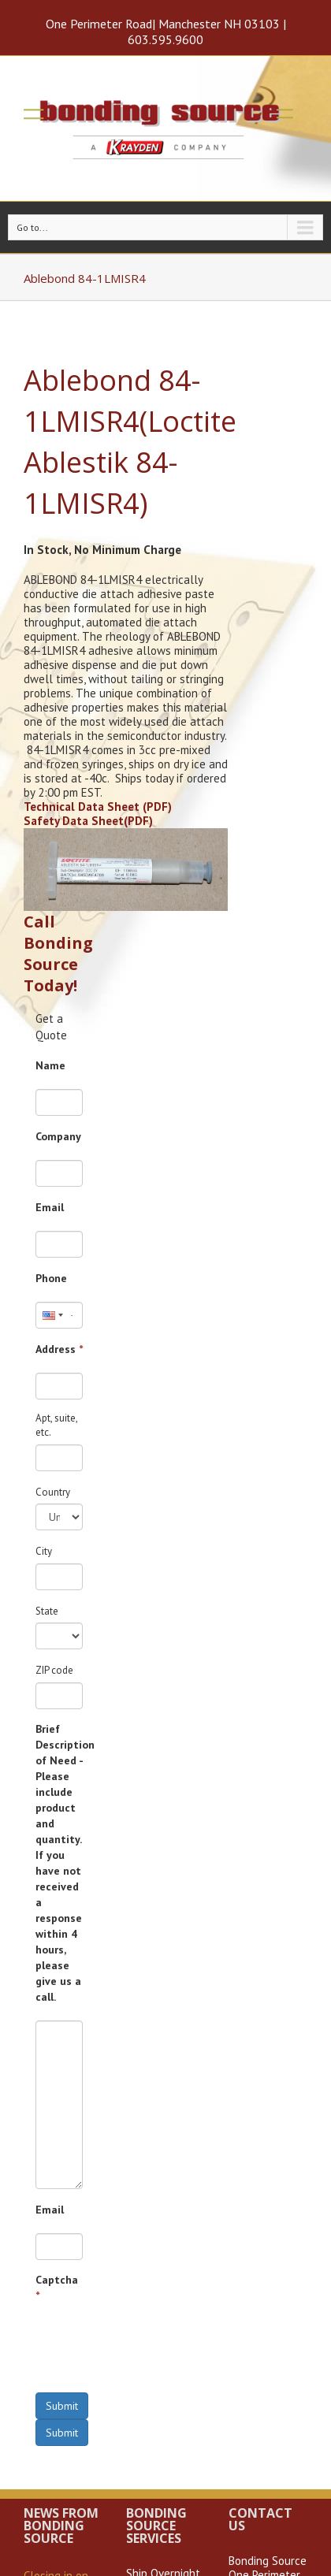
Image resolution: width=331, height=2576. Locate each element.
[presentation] (155, 2350)
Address (59, 1349)
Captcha (56, 2288)
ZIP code (54, 1670)
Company (58, 1136)
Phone (51, 1278)
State (46, 1611)
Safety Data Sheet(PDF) (88, 820)
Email (49, 1207)
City (43, 1551)
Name (50, 1065)
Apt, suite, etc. (56, 1425)
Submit (62, 2406)
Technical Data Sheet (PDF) (98, 806)
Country (52, 1492)
